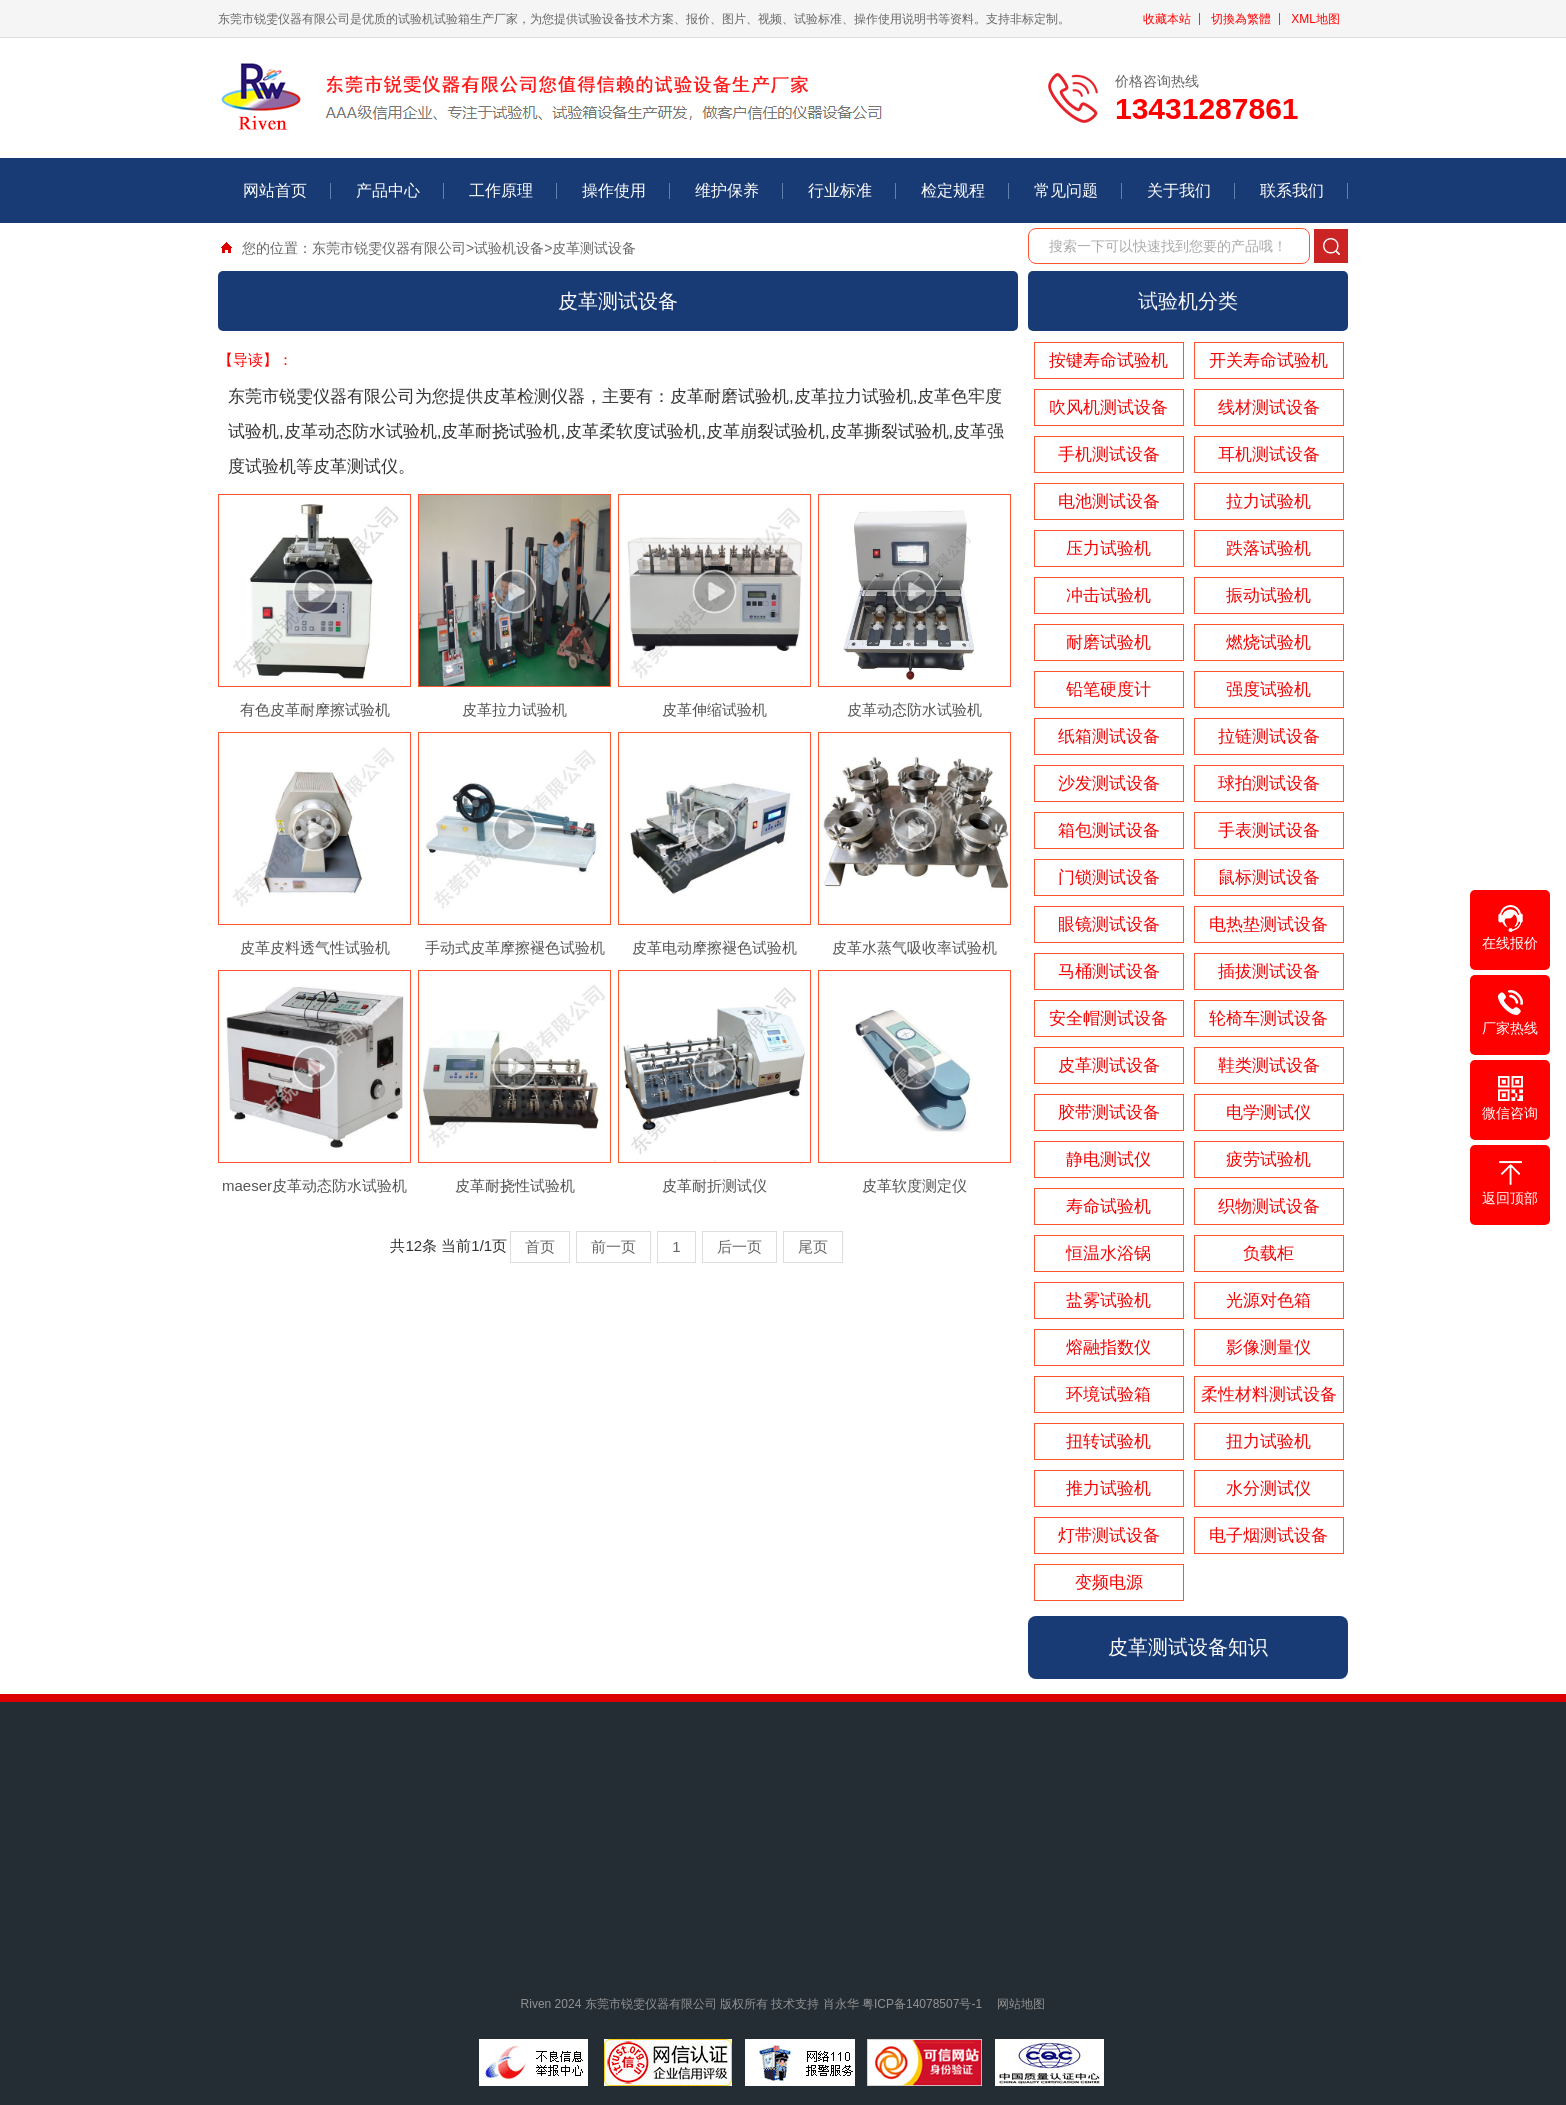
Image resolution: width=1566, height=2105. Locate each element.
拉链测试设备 (1269, 736)
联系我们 (1292, 190)
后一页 (739, 1246)
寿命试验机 (1108, 1206)
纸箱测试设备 (1109, 736)
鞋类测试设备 (1269, 1065)
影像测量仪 (1268, 1347)
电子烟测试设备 (1268, 1535)
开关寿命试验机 (1268, 360)
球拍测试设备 (1269, 783)
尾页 (813, 1246)
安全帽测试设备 (1108, 1018)
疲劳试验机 (1268, 1159)
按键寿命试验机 (1108, 360)
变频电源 (1109, 1582)
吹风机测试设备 (1108, 407)
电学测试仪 (1268, 1112)
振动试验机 (1268, 595)
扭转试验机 (1108, 1441)
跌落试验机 (1268, 548)
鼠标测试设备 (1269, 877)
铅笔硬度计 (1108, 689)
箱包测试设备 (1109, 830)
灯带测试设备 (1109, 1535)
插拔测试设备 (1269, 971)
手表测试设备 (1269, 830)
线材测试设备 (1269, 407)
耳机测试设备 (1269, 454)
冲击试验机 (1108, 595)
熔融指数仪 (1108, 1347)
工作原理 (501, 190)
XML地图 (1315, 19)
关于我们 (1179, 190)
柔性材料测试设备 (1269, 1394)
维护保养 (727, 190)
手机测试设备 (1109, 454)
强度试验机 (1268, 689)
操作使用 (614, 190)
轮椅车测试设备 (1268, 1018)
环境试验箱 (1108, 1394)
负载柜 (1268, 1253)
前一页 (613, 1246)
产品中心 (388, 190)
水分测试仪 (1268, 1488)
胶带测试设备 (1109, 1112)
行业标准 (840, 190)
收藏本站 (1167, 19)
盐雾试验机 (1108, 1300)
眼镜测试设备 (1109, 924)
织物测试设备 (1269, 1206)
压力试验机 (1108, 548)
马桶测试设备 (1109, 971)
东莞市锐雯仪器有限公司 (389, 248)
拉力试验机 (1268, 501)
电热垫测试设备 (1268, 924)
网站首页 (275, 190)
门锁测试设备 (1109, 877)
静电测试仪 (1108, 1159)
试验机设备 (509, 248)
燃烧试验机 (1268, 642)
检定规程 (953, 190)
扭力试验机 (1268, 1441)
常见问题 (1066, 190)
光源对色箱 (1268, 1300)
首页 (540, 1246)
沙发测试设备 (1109, 783)
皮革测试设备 (594, 248)
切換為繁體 (1241, 19)
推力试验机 (1108, 1488)
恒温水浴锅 (1108, 1253)
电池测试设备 (1109, 501)
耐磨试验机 (1108, 642)
